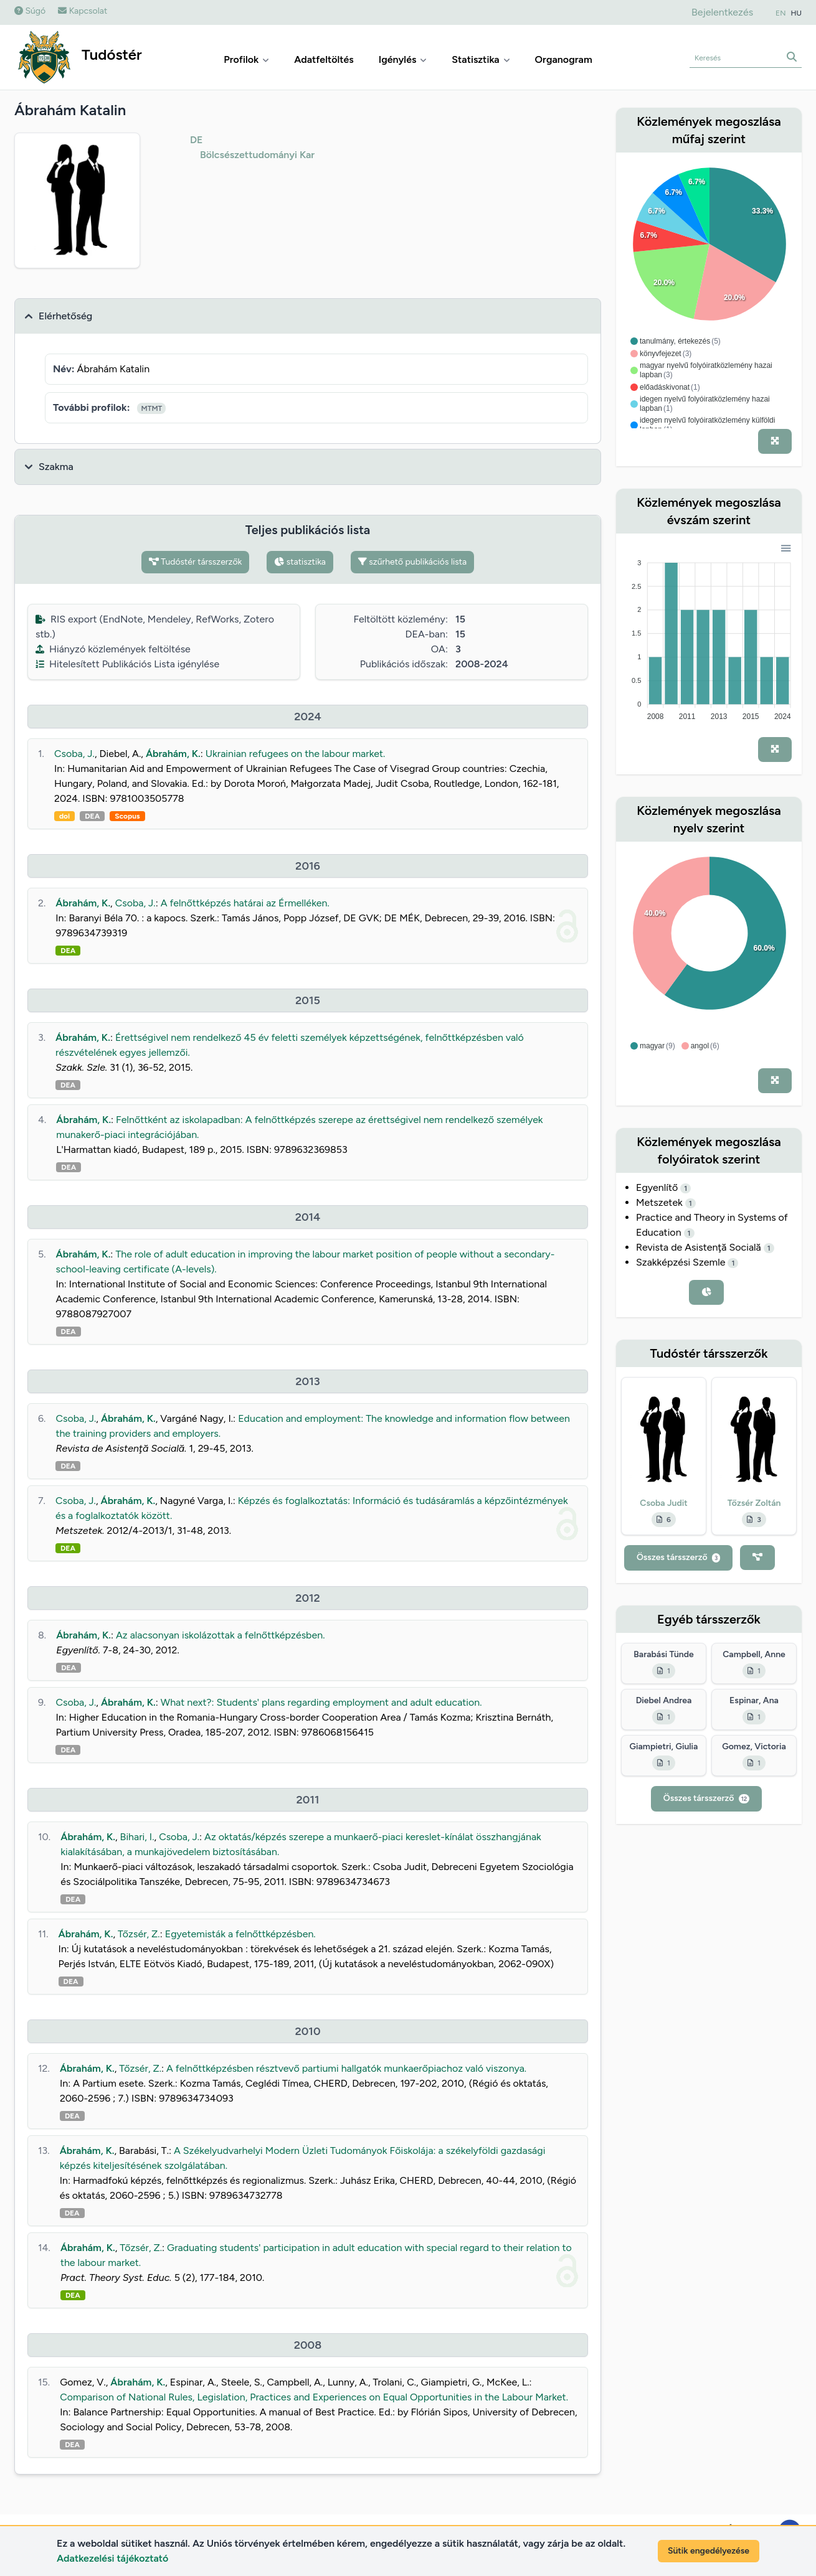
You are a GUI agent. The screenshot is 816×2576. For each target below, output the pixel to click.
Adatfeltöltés (324, 59)
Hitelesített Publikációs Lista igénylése (127, 664)
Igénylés (403, 59)
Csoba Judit (663, 1503)
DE (196, 140)
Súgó (29, 11)
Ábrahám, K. (173, 753)
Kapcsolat (82, 11)
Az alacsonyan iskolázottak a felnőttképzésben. (220, 1635)
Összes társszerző (678, 1557)
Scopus (127, 816)
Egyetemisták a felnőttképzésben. (240, 1934)
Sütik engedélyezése (708, 2550)
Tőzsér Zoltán (754, 1503)
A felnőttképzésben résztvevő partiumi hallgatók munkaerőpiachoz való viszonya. (346, 2068)
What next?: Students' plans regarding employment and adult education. (321, 1702)
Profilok (246, 59)
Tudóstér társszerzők (195, 562)
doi (64, 816)
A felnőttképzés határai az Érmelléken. (245, 903)
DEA (92, 816)
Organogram (563, 59)
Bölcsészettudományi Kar (257, 155)
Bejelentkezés (722, 12)
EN (780, 13)
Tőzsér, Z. (139, 1934)
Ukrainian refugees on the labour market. (296, 753)
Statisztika (481, 59)
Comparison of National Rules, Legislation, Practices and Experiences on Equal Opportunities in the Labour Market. (314, 2397)
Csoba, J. (74, 753)
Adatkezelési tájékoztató (112, 2558)
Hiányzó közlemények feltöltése (113, 649)
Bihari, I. (137, 1837)
